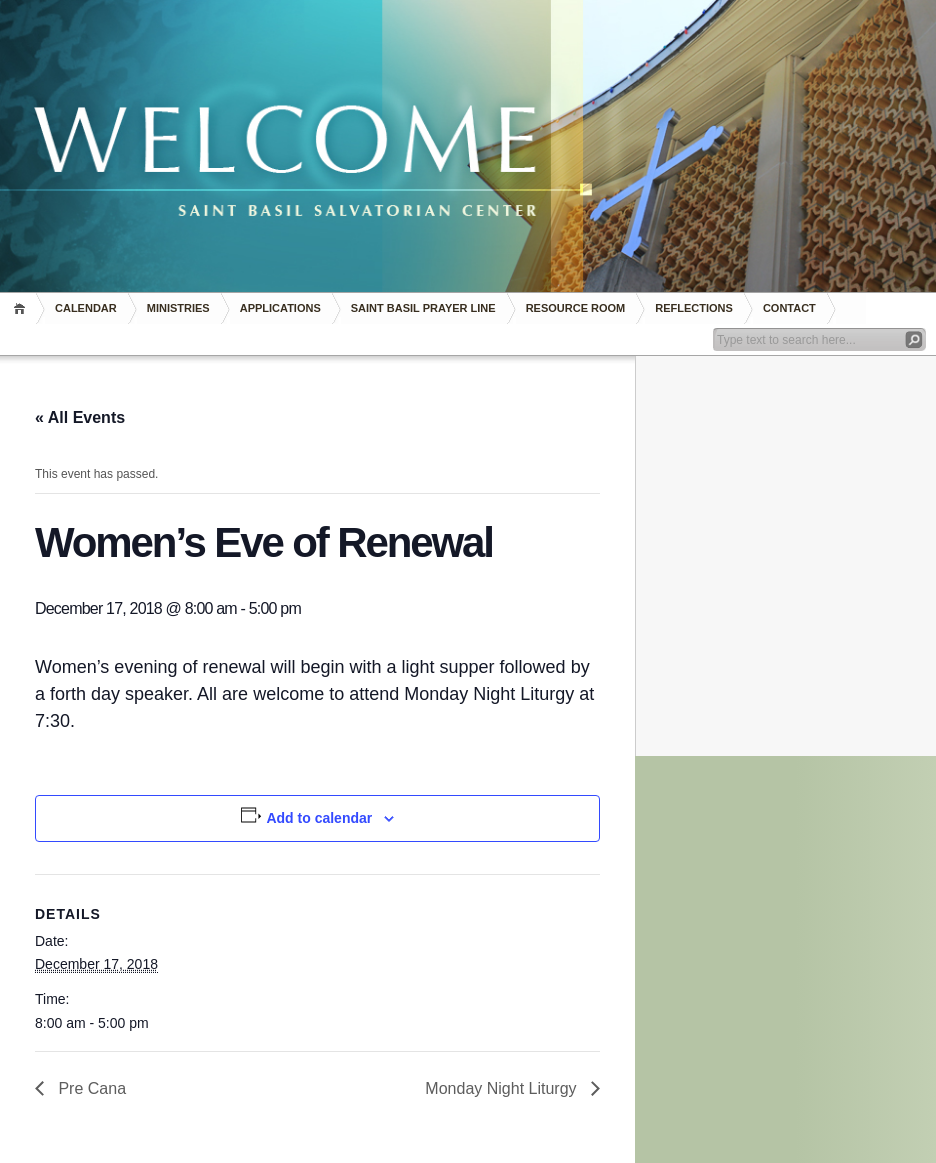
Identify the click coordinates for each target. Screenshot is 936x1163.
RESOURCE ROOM (576, 308)
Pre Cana (90, 1088)
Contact (789, 308)
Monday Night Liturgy (503, 1088)
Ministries (178, 308)
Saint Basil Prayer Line (423, 308)
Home (22, 308)
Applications (280, 308)
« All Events (80, 417)
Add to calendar (319, 818)
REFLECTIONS (694, 308)
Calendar (86, 308)
